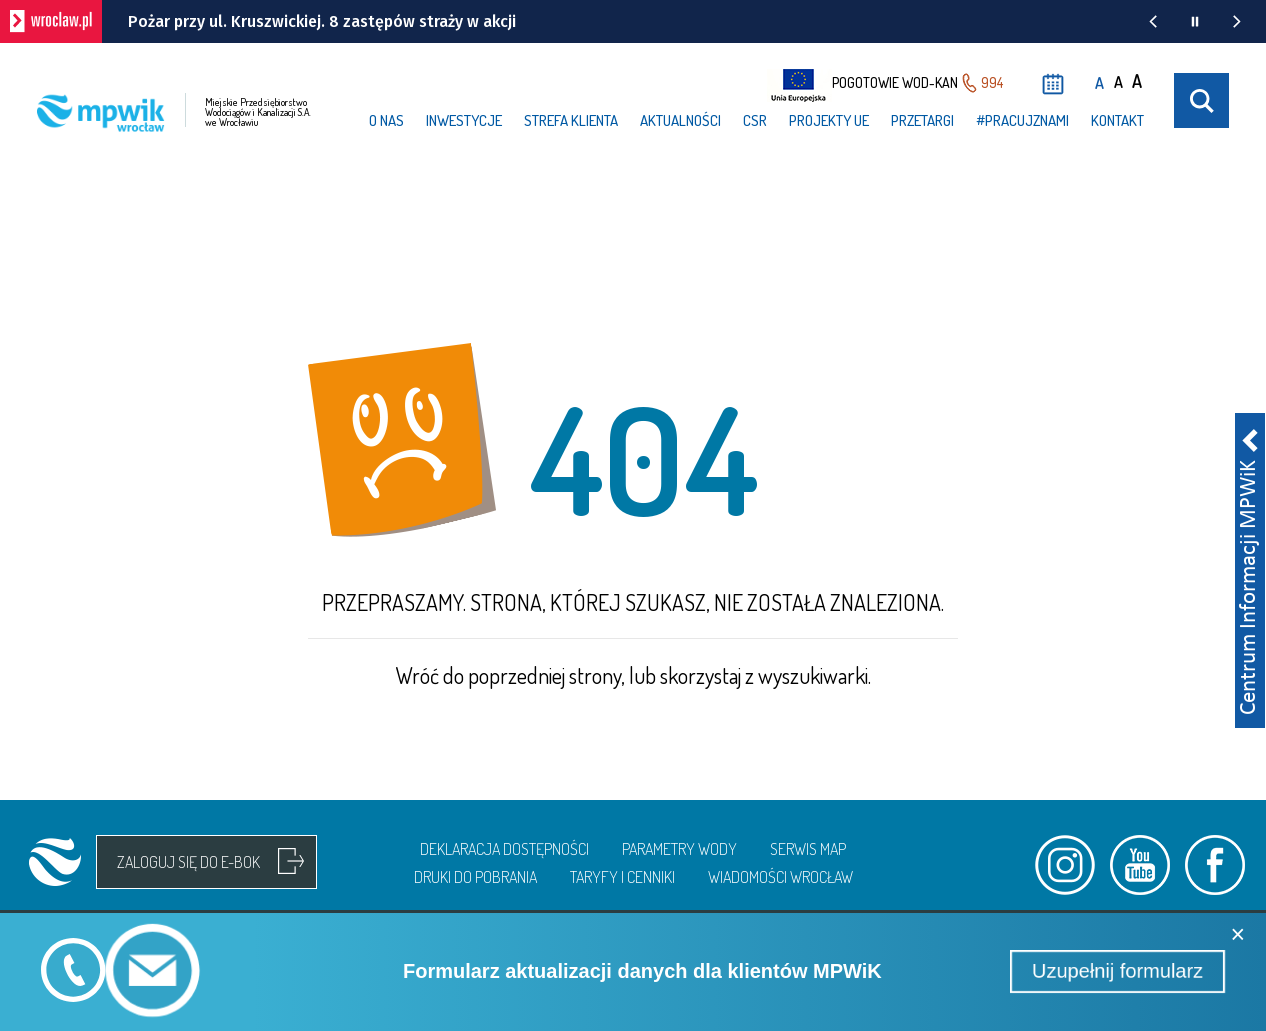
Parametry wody (679, 849)
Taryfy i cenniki (622, 877)
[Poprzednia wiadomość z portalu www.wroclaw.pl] (1153, 21)
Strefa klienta (571, 120)
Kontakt (1117, 120)
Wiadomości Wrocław (780, 877)
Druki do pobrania (475, 877)
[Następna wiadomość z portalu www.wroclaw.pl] (1237, 21)
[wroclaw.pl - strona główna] (51, 21)
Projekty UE (829, 120)
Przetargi (922, 120)
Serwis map (808, 849)
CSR (755, 120)
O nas (386, 120)
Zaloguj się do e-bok (188, 862)
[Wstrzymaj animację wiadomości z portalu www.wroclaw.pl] (1195, 21)
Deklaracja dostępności (504, 849)
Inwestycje (464, 120)
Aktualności (680, 120)
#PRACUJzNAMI (1022, 120)
